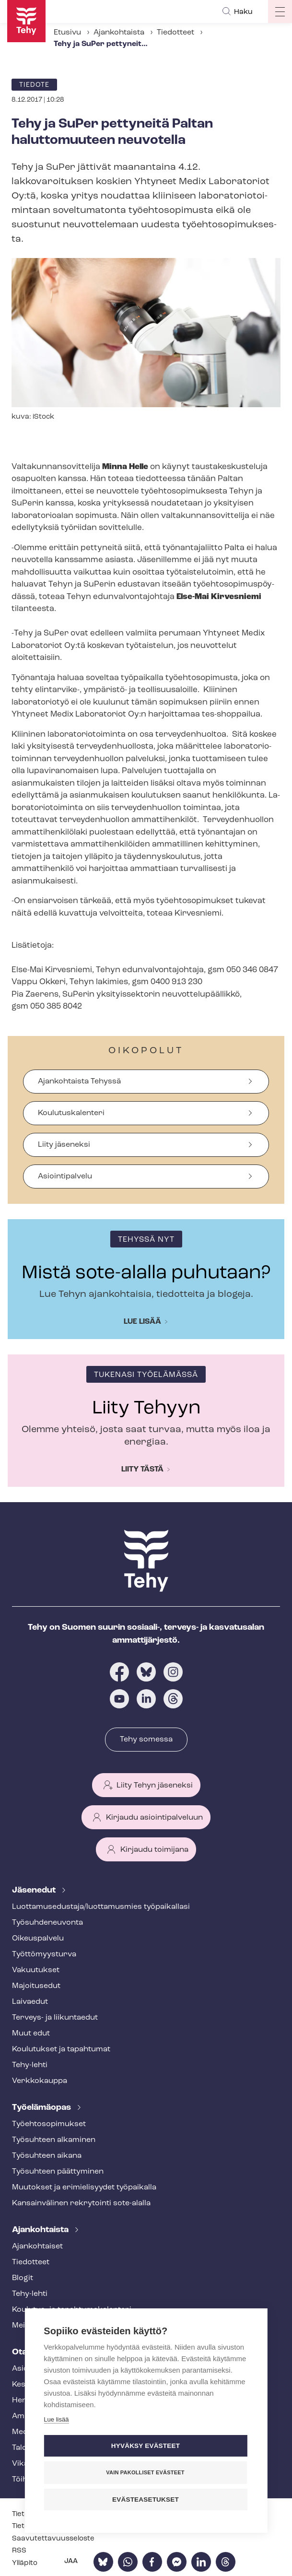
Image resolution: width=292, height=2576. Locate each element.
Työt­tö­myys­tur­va (44, 1954)
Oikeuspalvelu (38, 1938)
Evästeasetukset (145, 2499)
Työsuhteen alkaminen (53, 2140)
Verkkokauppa (39, 2081)
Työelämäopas (42, 2107)
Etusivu (67, 32)
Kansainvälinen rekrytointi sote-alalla (81, 2203)
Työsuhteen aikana (47, 2156)
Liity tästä (142, 1469)
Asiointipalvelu (65, 1176)
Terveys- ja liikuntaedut (55, 2018)
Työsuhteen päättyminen (58, 2172)
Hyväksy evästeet (145, 2445)
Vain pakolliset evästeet (145, 2472)
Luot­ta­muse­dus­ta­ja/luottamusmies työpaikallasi (101, 1907)
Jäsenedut (35, 1890)
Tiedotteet (175, 32)
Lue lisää (142, 1322)
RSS (19, 2550)
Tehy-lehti (29, 2065)
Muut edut (31, 2033)
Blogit (22, 2278)
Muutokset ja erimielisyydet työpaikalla (84, 2187)
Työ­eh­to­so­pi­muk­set (49, 2124)
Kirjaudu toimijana (154, 1850)
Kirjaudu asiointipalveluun (154, 1818)
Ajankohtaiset (37, 2246)
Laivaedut (30, 2002)
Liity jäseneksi (64, 1145)
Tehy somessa (146, 1739)
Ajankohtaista (118, 32)
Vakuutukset (35, 1970)
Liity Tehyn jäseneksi (155, 1785)
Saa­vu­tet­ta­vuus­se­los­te (53, 2538)
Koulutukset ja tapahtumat (61, 2049)
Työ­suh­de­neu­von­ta (47, 1923)
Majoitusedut (36, 1986)
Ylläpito (24, 2563)
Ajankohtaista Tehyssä (79, 1081)
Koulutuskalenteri (71, 1113)
